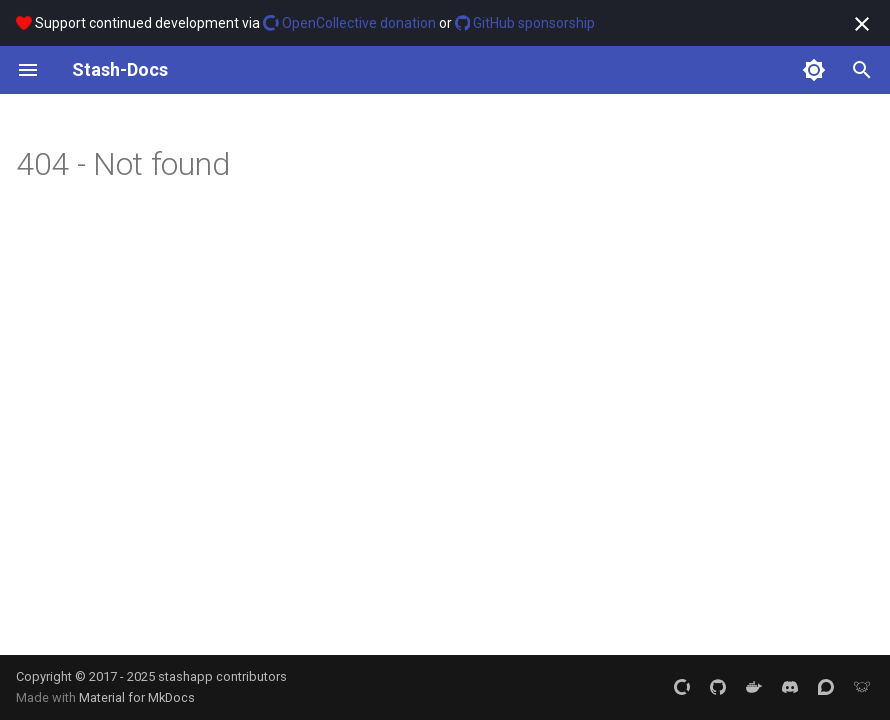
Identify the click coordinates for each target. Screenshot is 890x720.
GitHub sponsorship (525, 23)
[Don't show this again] (862, 24)
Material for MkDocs (137, 697)
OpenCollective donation (349, 23)
